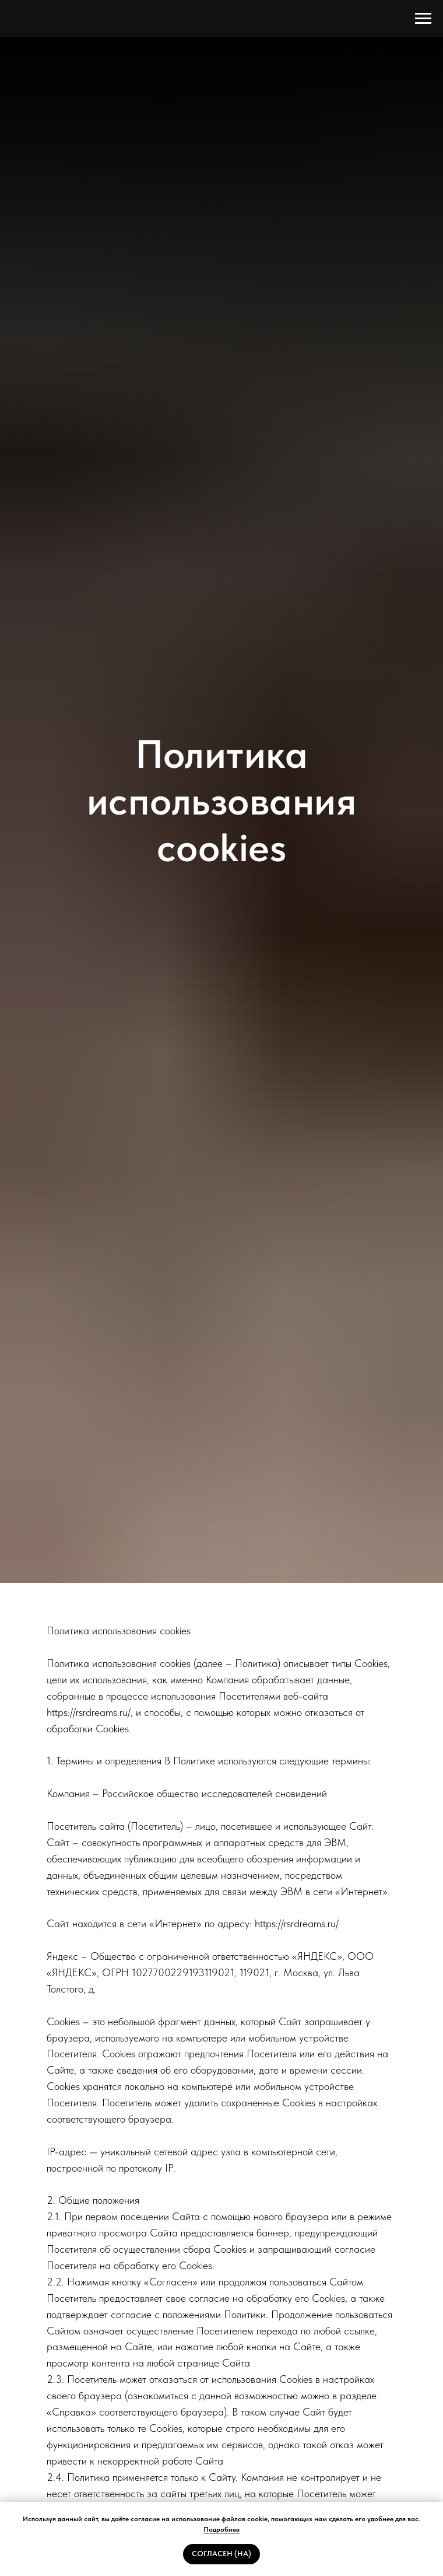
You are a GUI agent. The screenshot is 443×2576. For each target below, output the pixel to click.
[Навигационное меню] (423, 19)
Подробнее (221, 2529)
